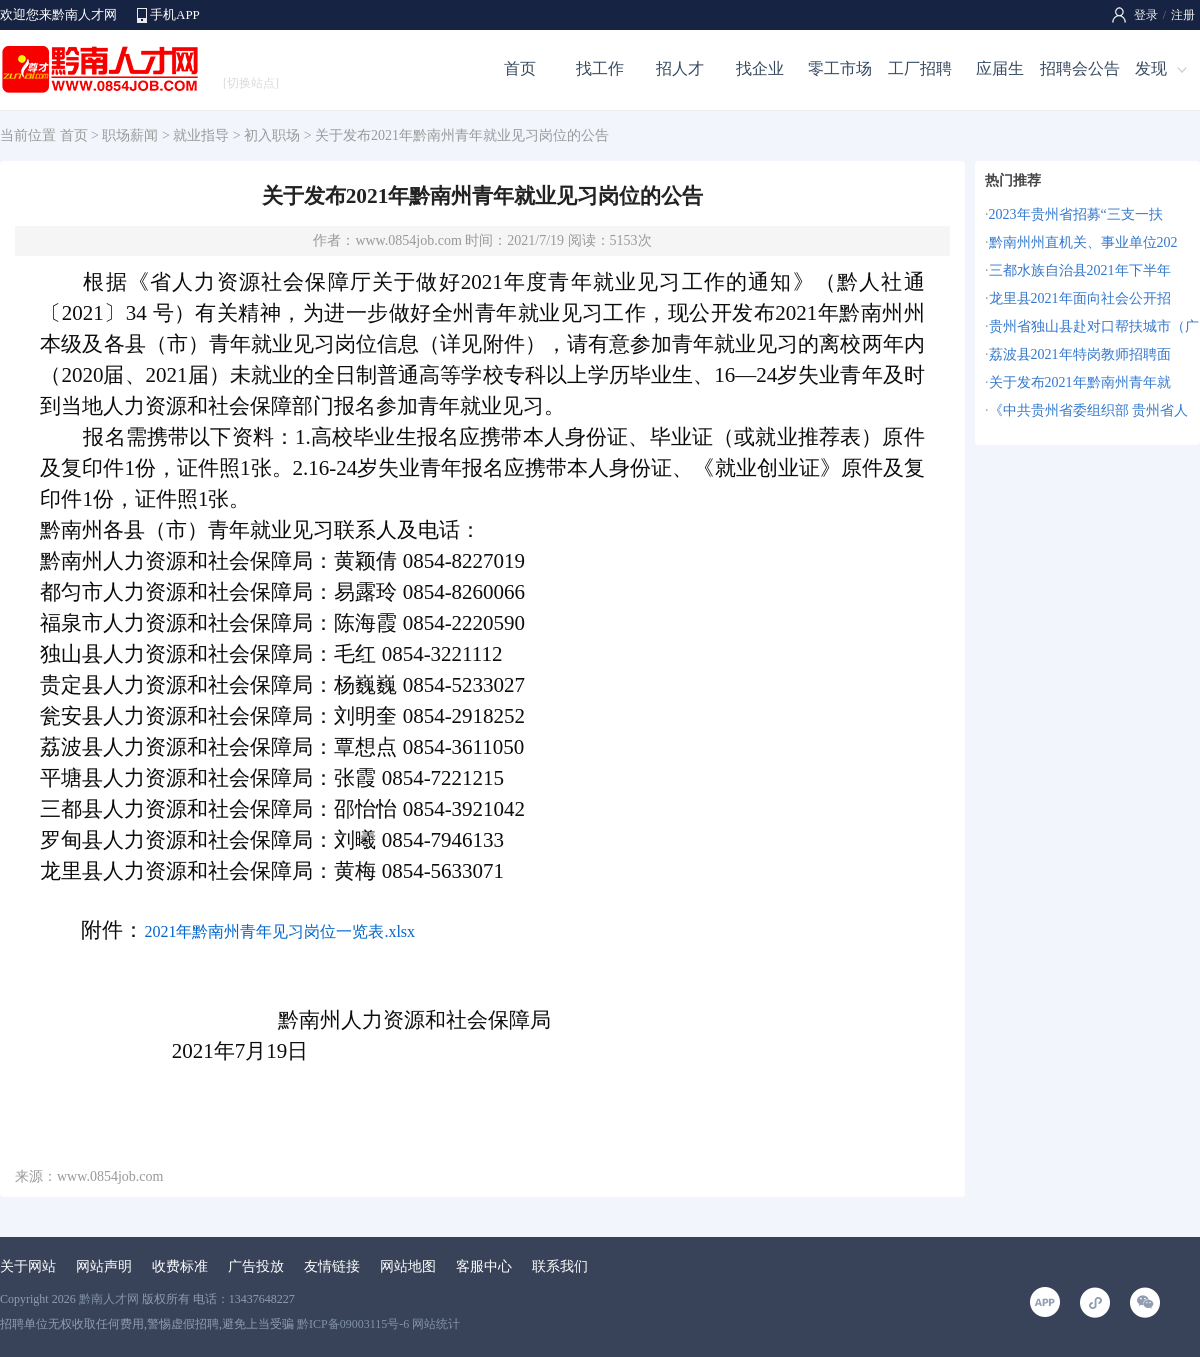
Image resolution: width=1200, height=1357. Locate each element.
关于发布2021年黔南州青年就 (1080, 382)
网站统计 (436, 1324)
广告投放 (256, 1266)
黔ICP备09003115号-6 (353, 1324)
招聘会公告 (1080, 68)
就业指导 (201, 135)
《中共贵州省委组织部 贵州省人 (1089, 410)
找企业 (760, 68)
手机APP (175, 14)
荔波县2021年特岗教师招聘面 (1080, 354)
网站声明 (104, 1266)
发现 (1151, 68)
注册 (1183, 15)
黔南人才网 (109, 1299)
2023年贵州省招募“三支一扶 (1076, 214)
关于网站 (28, 1266)
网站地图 (408, 1266)
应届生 (1000, 68)
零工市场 (840, 68)
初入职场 (272, 135)
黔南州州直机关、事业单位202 (1083, 242)
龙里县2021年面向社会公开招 (1080, 298)
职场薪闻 (130, 135)
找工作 (600, 68)
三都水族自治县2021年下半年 (1080, 270)
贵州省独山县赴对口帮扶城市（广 (1094, 326)
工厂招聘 (920, 68)
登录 (1146, 15)
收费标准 (180, 1266)
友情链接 (332, 1266)
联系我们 (560, 1266)
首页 (520, 68)
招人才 (680, 68)
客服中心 (484, 1266)
